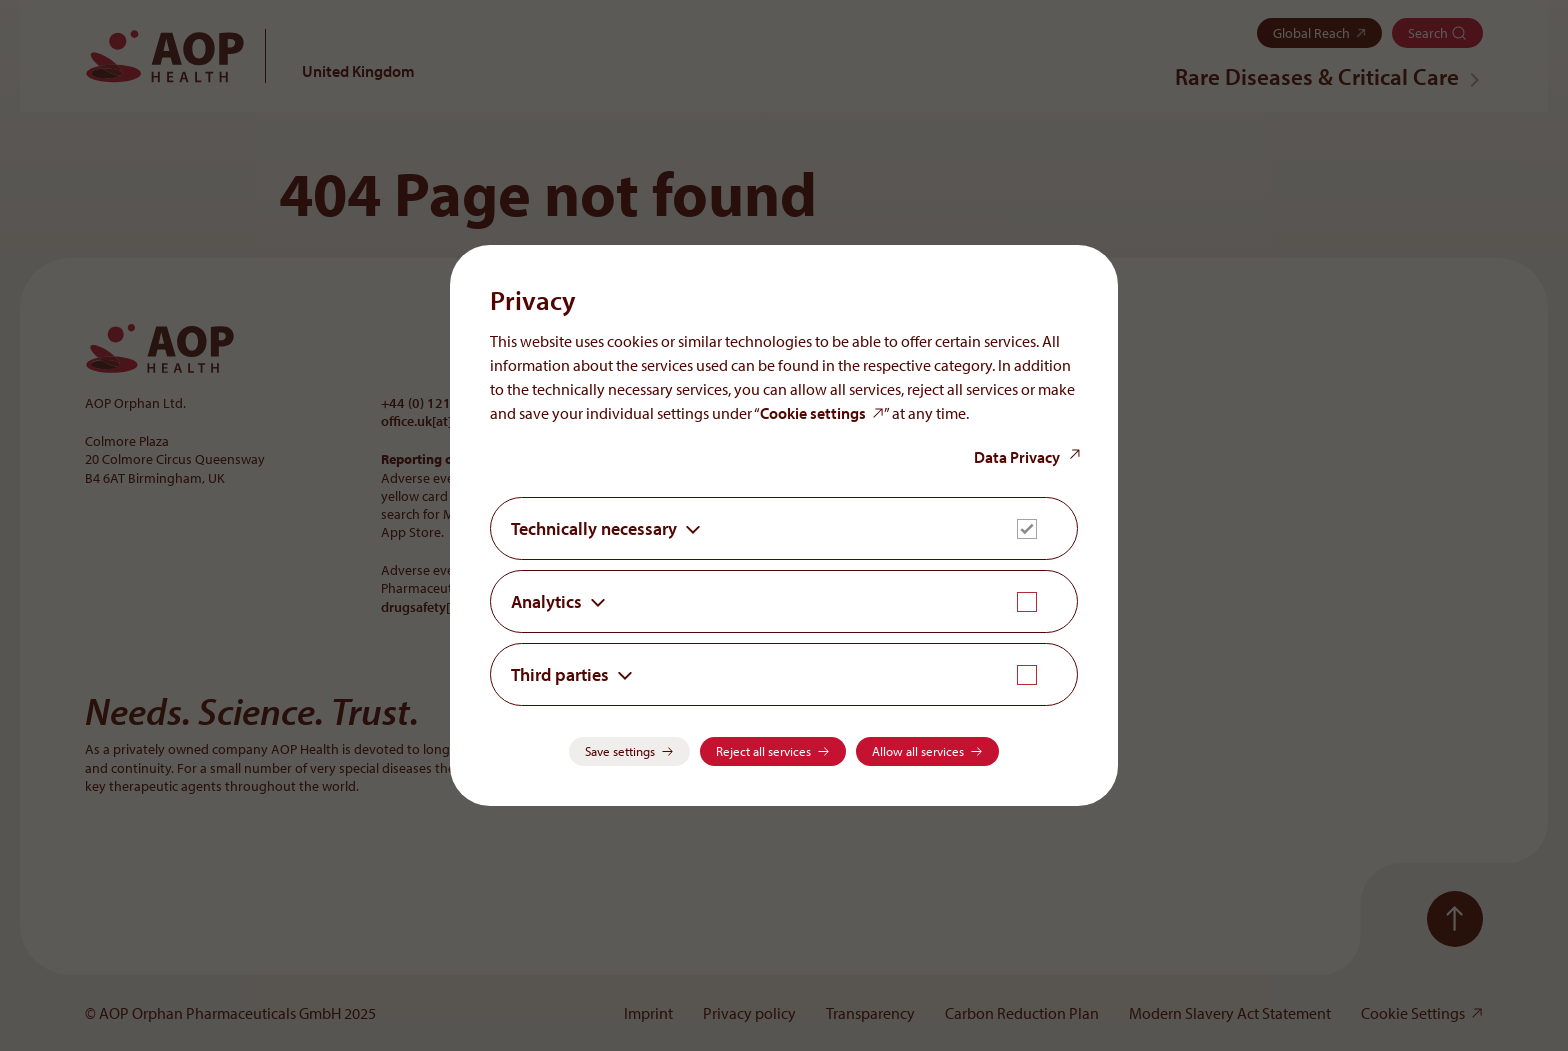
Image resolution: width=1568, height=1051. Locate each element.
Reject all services (763, 751)
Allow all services (918, 751)
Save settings (620, 751)
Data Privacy (1017, 457)
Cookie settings (813, 413)
